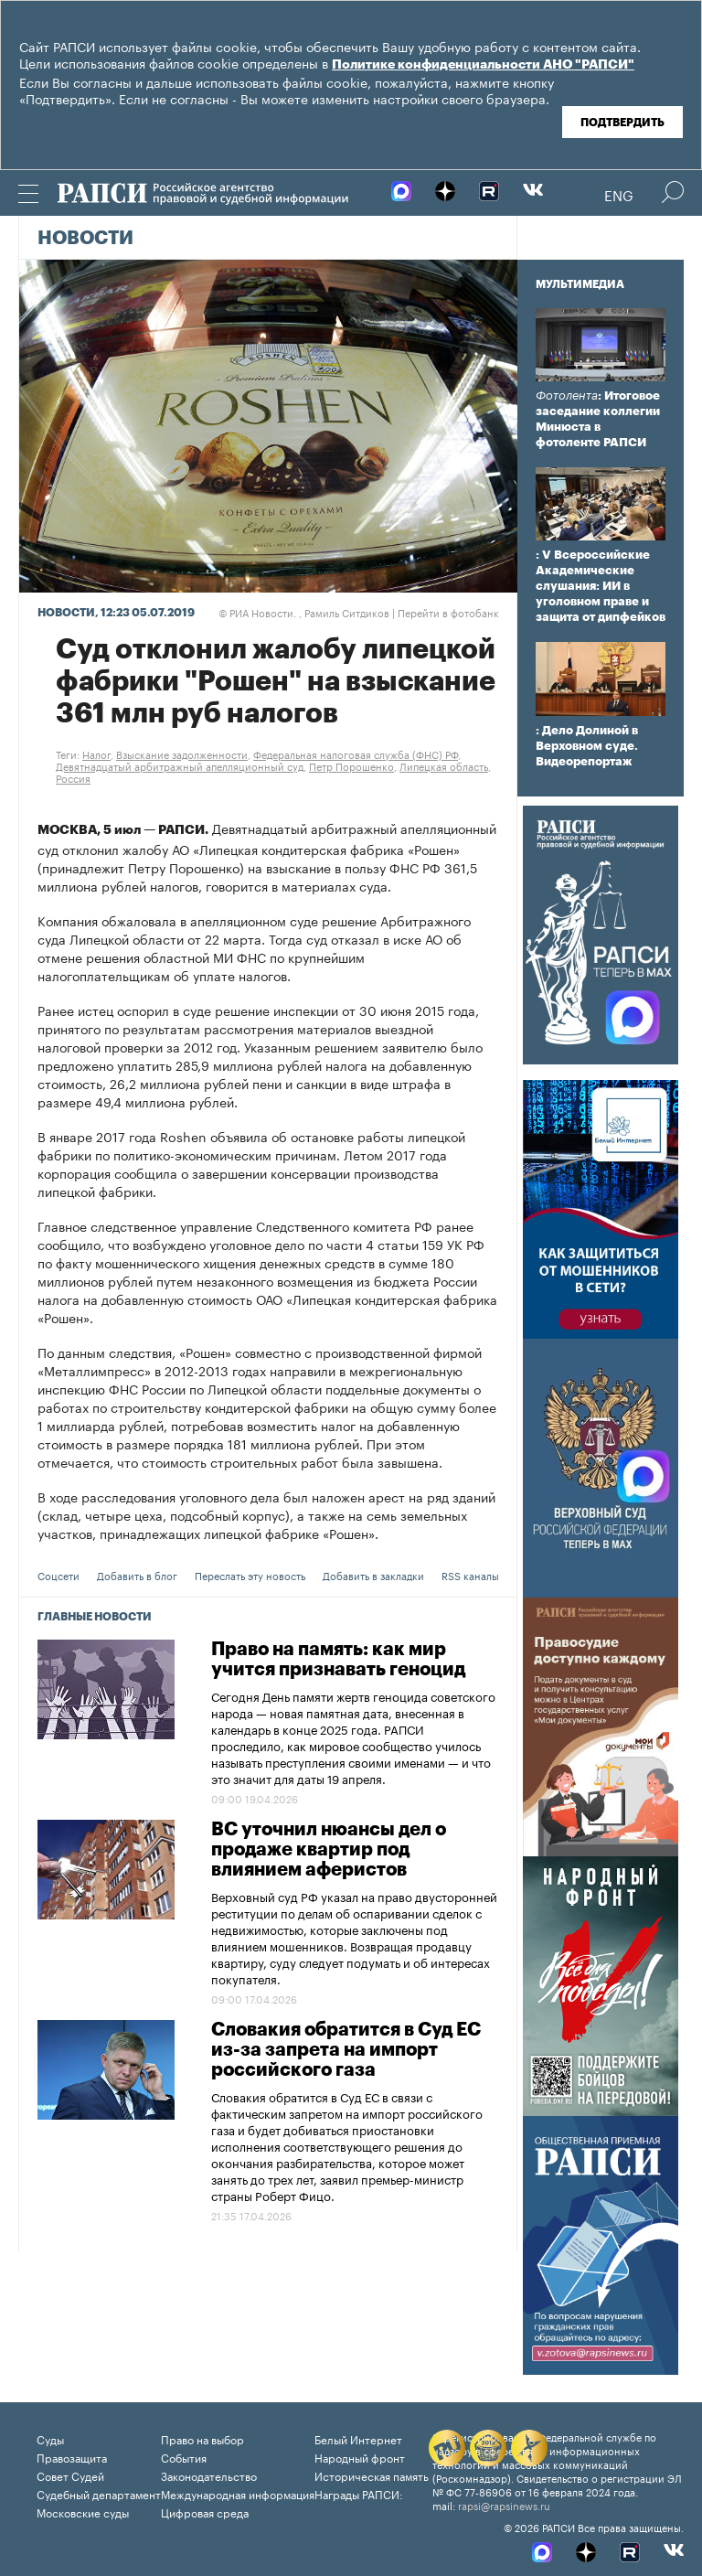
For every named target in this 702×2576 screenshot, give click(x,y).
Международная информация (237, 2493)
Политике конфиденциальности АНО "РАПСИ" (483, 65)
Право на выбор (202, 2438)
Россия (73, 777)
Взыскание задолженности (182, 753)
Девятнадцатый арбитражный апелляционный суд (179, 765)
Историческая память (371, 2475)
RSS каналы (470, 1574)
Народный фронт (359, 2456)
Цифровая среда (205, 2511)
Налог (96, 753)
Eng (618, 194)
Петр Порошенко (351, 765)
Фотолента (567, 395)
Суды (50, 2438)
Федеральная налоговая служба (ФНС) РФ (355, 753)
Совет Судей (70, 2475)
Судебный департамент (99, 2493)
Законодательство (209, 2475)
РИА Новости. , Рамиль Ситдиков (303, 612)
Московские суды (83, 2511)
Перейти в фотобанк (448, 612)
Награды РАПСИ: (358, 2493)
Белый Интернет (358, 2438)
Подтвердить (622, 122)
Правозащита (72, 2456)
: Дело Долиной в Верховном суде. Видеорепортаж (587, 745)
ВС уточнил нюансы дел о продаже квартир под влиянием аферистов (328, 1850)
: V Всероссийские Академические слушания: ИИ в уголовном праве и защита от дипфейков (600, 586)
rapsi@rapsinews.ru (504, 2504)
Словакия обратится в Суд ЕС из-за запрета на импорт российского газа (346, 2050)
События (184, 2456)
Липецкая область (443, 765)
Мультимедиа (580, 284)
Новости (85, 239)
